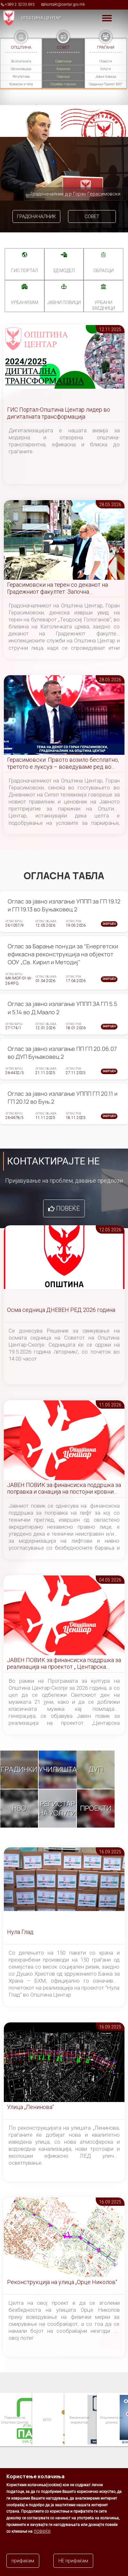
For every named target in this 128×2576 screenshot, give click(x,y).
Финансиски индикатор (79, 2419)
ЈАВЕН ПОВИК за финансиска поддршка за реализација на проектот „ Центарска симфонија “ (64, 1664)
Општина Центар (41, 17)
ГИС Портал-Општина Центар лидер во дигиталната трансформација (58, 413)
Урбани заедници (103, 305)
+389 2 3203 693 (19, 4)
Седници (63, 76)
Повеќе (68, 1208)
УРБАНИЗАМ (24, 302)
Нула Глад (20, 1931)
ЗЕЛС (46, 2419)
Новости (105, 61)
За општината (21, 61)
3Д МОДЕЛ (64, 270)
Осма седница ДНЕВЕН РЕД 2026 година (61, 1309)
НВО (19, 1808)
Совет (92, 216)
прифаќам (22, 2561)
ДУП (96, 1769)
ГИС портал (24, 270)
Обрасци (103, 270)
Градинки (19, 1769)
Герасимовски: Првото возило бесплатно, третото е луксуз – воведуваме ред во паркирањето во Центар (63, 763)
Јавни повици (105, 76)
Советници (63, 61)
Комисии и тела (21, 84)
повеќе (42, 2531)
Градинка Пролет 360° (105, 84)
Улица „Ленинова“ (30, 2107)
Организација (21, 69)
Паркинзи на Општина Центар (14, 2419)
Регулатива (21, 76)
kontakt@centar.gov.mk (65, 4)
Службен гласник (63, 84)
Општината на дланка (111, 2419)
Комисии (63, 69)
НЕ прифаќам (73, 2561)
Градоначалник (36, 216)
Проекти (95, 1808)
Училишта (58, 1769)
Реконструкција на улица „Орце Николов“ (62, 2282)
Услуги (105, 69)
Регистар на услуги (57, 1808)
